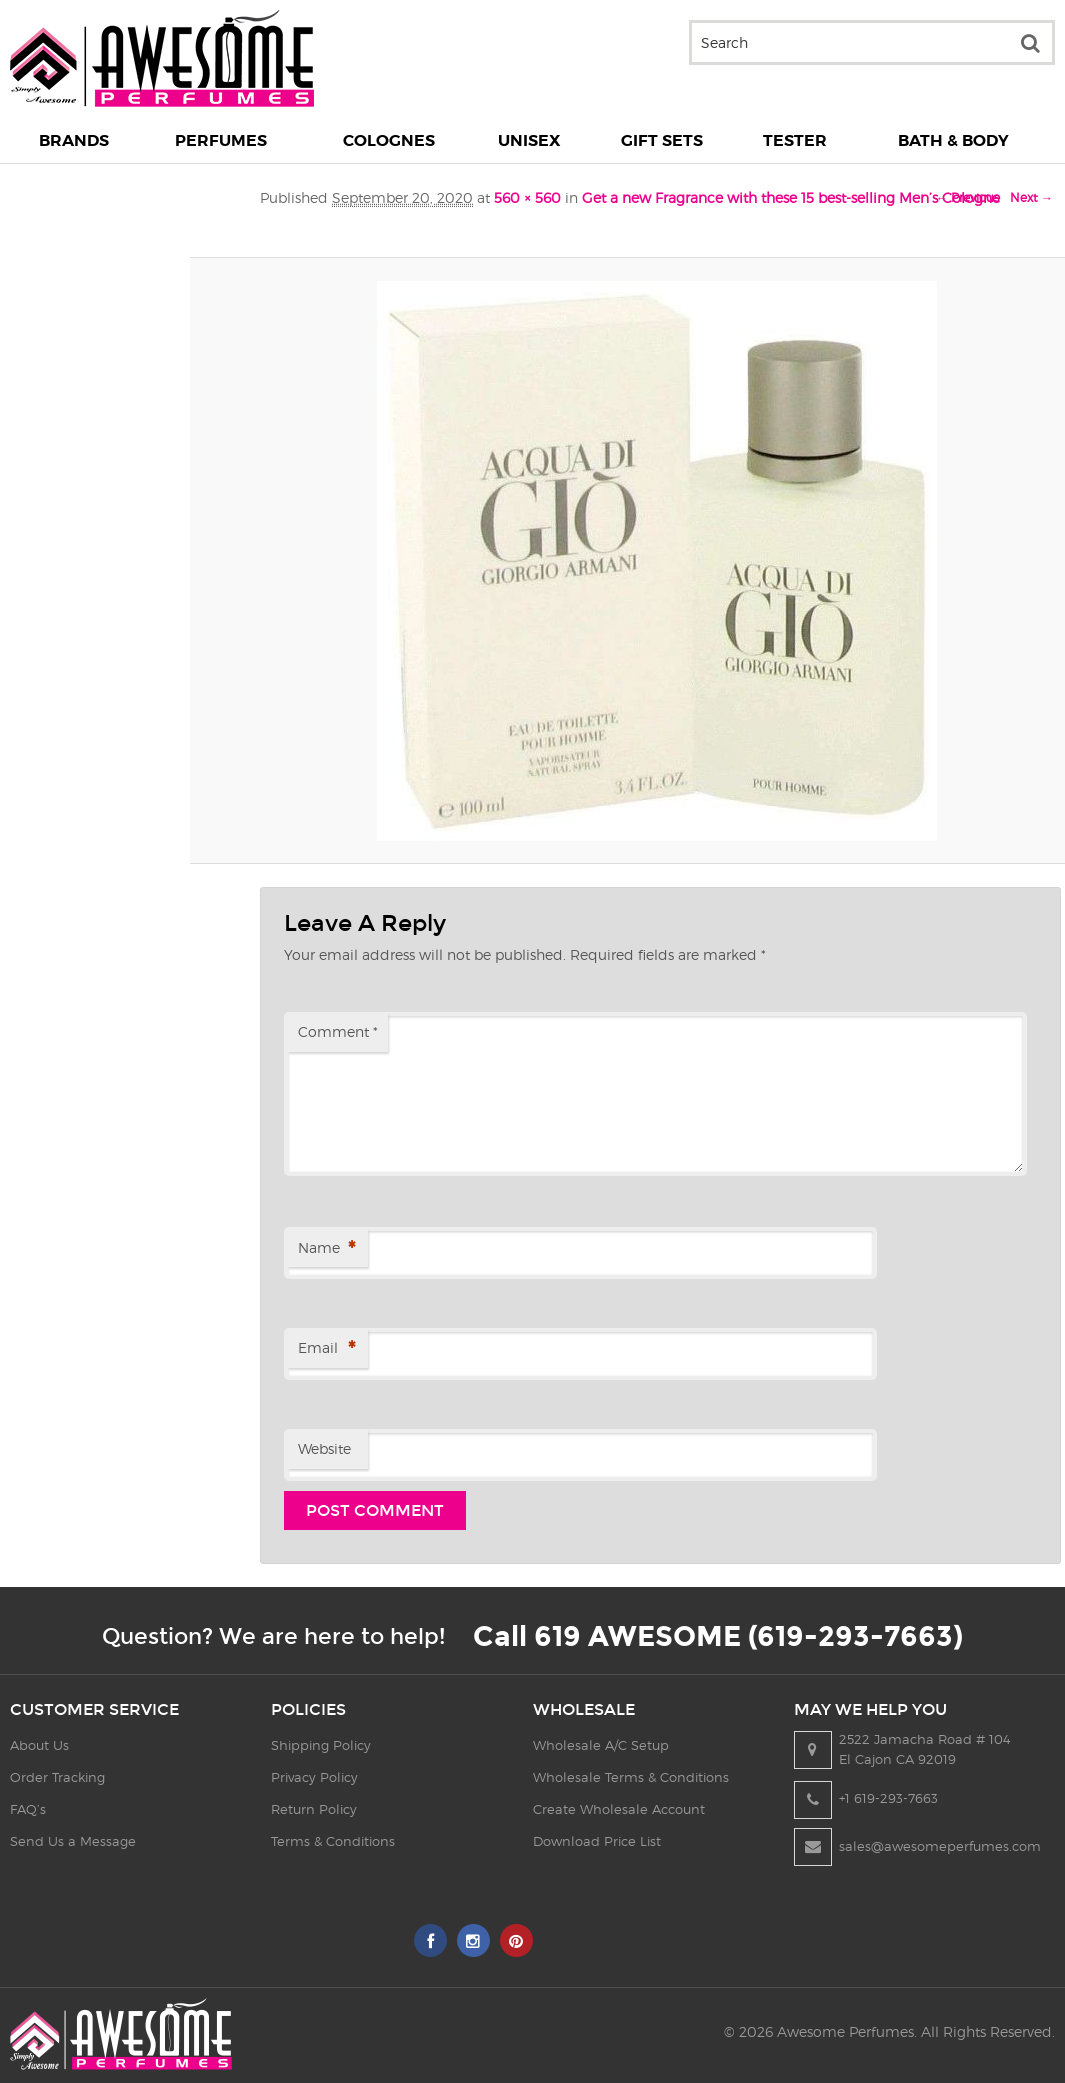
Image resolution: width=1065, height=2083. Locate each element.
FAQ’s (28, 1809)
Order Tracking (57, 1777)
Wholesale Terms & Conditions (631, 1777)
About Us (39, 1745)
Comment (338, 1031)
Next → (1031, 197)
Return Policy (314, 1809)
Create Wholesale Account (619, 1809)
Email (326, 1349)
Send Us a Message (73, 1841)
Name (326, 1249)
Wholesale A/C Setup (601, 1745)
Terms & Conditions (333, 1841)
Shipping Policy (321, 1745)
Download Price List (597, 1841)
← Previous (967, 197)
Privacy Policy (314, 1777)
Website (324, 1448)
